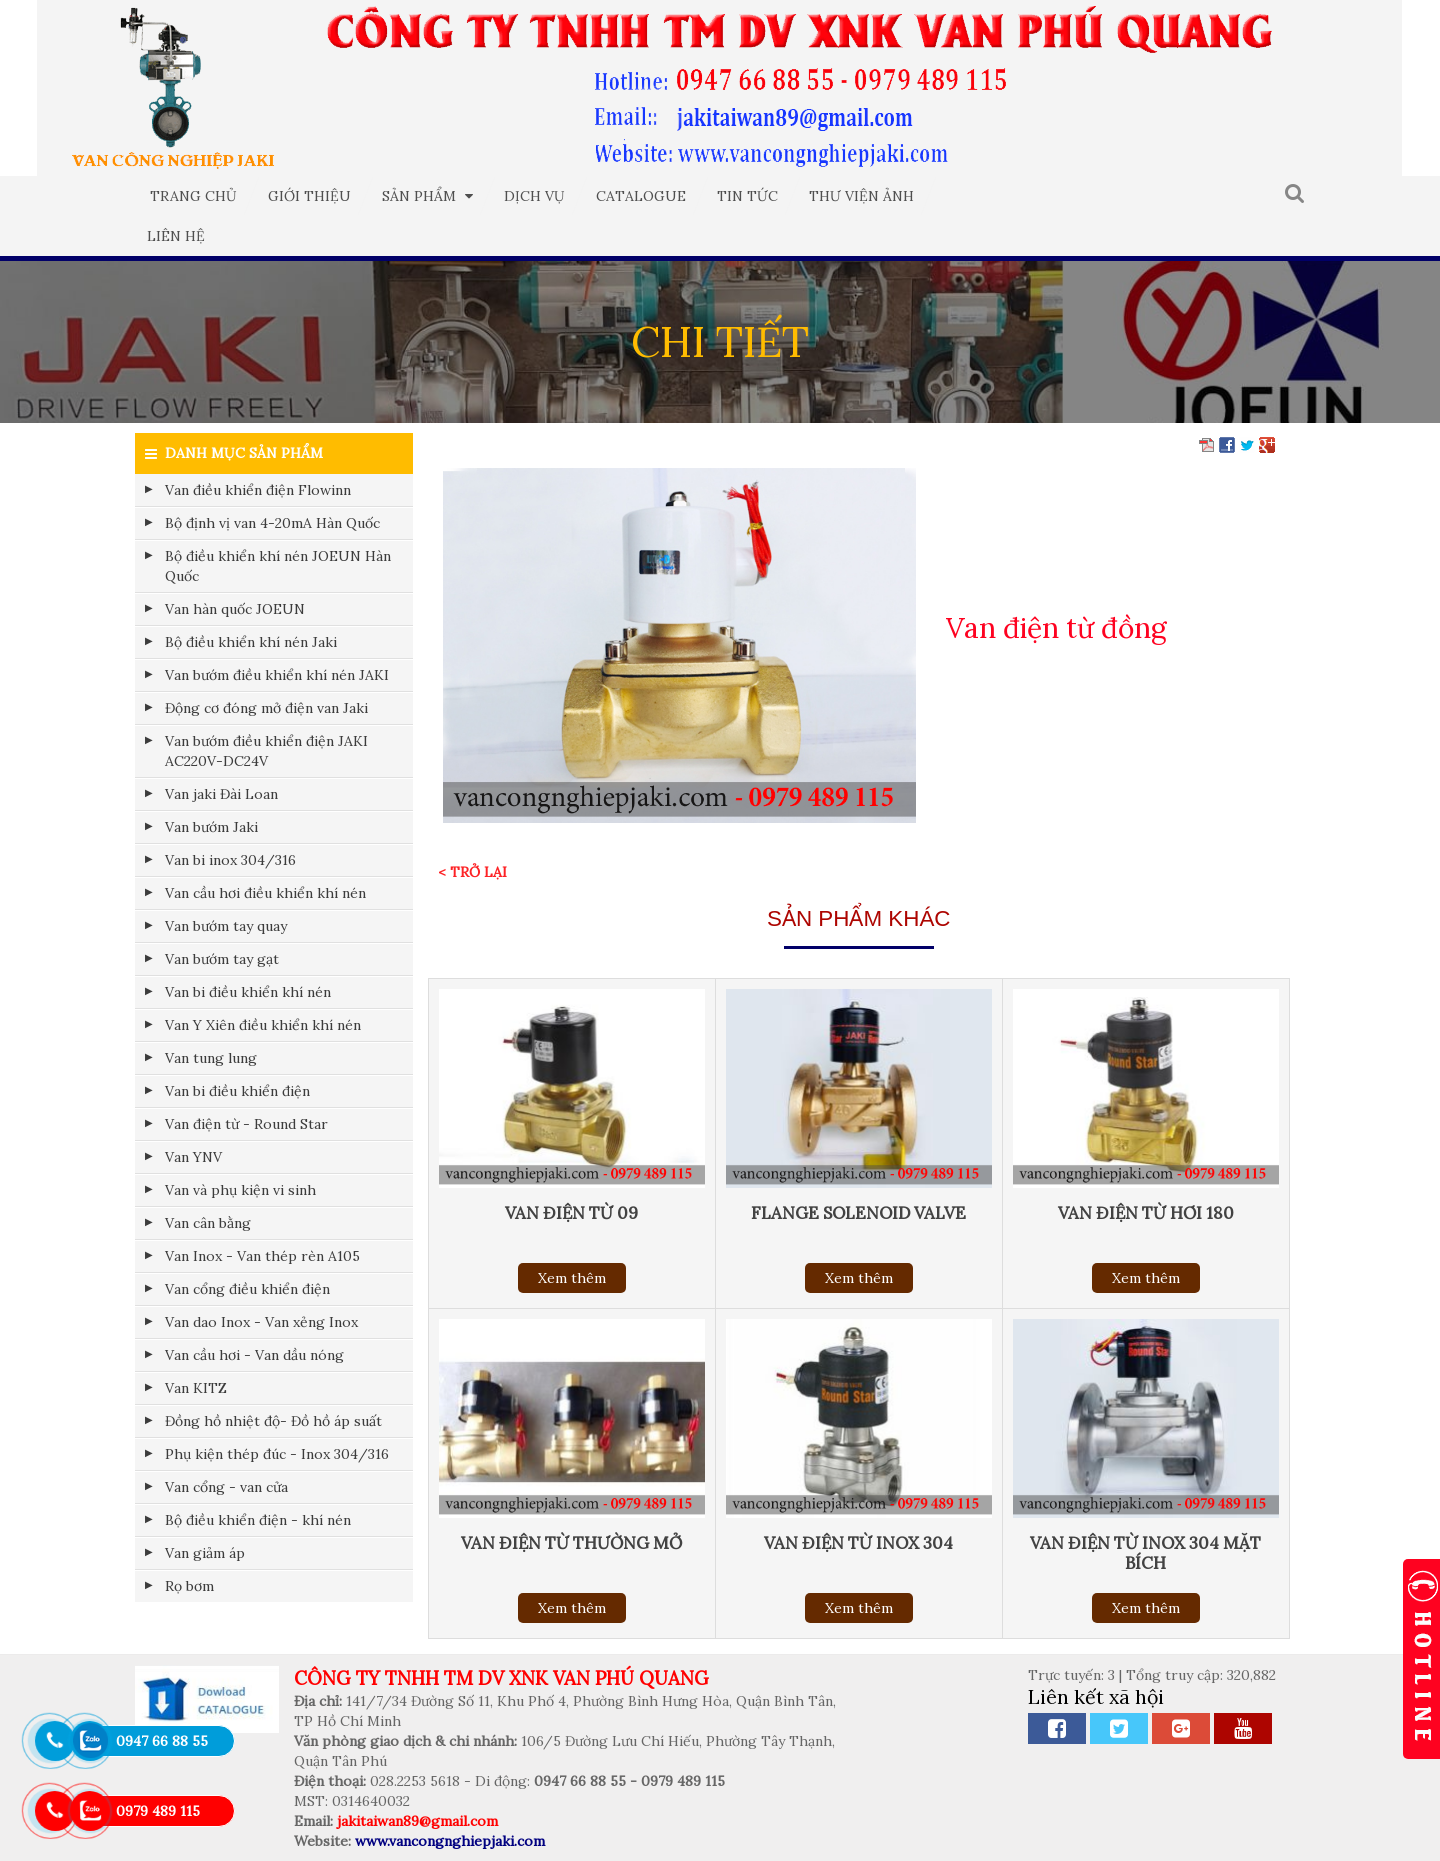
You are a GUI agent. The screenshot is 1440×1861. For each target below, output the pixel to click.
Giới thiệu (309, 196)
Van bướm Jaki (211, 827)
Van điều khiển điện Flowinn (258, 490)
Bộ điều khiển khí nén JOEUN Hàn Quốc (278, 566)
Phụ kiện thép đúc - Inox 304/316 (277, 1454)
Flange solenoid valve (858, 1213)
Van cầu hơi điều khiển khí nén (265, 893)
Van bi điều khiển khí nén (248, 992)
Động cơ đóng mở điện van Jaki (266, 708)
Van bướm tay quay (226, 926)
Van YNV (193, 1157)
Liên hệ (176, 236)
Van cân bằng (208, 1223)
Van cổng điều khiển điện (247, 1289)
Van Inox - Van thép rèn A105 (262, 1256)
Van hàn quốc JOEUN (235, 609)
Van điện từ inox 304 (858, 1543)
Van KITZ (196, 1388)
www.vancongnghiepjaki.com (450, 1841)
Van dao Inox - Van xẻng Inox (261, 1322)
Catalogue (641, 196)
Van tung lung (211, 1058)
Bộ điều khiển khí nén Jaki (251, 642)
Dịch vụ (534, 196)
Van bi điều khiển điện (237, 1091)
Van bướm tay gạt (222, 959)
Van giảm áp (205, 1553)
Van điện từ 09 (571, 1213)
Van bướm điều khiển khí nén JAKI (277, 675)
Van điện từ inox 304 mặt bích (1145, 1553)
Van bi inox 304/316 (230, 860)
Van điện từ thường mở (571, 1543)
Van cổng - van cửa (226, 1487)
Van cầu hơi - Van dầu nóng (254, 1355)
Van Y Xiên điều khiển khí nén (263, 1025)
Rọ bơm (189, 1586)
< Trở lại (472, 872)
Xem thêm (572, 1278)
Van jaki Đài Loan (221, 794)
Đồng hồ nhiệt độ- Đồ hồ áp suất (273, 1421)
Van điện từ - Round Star (246, 1124)
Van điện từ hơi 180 (1146, 1213)
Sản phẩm (427, 196)
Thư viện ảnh (861, 196)
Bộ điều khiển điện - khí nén (258, 1520)
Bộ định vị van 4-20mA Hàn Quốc (272, 523)
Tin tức (747, 196)
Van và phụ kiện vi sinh (240, 1190)
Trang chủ (193, 196)
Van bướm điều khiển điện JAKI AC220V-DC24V (266, 751)
